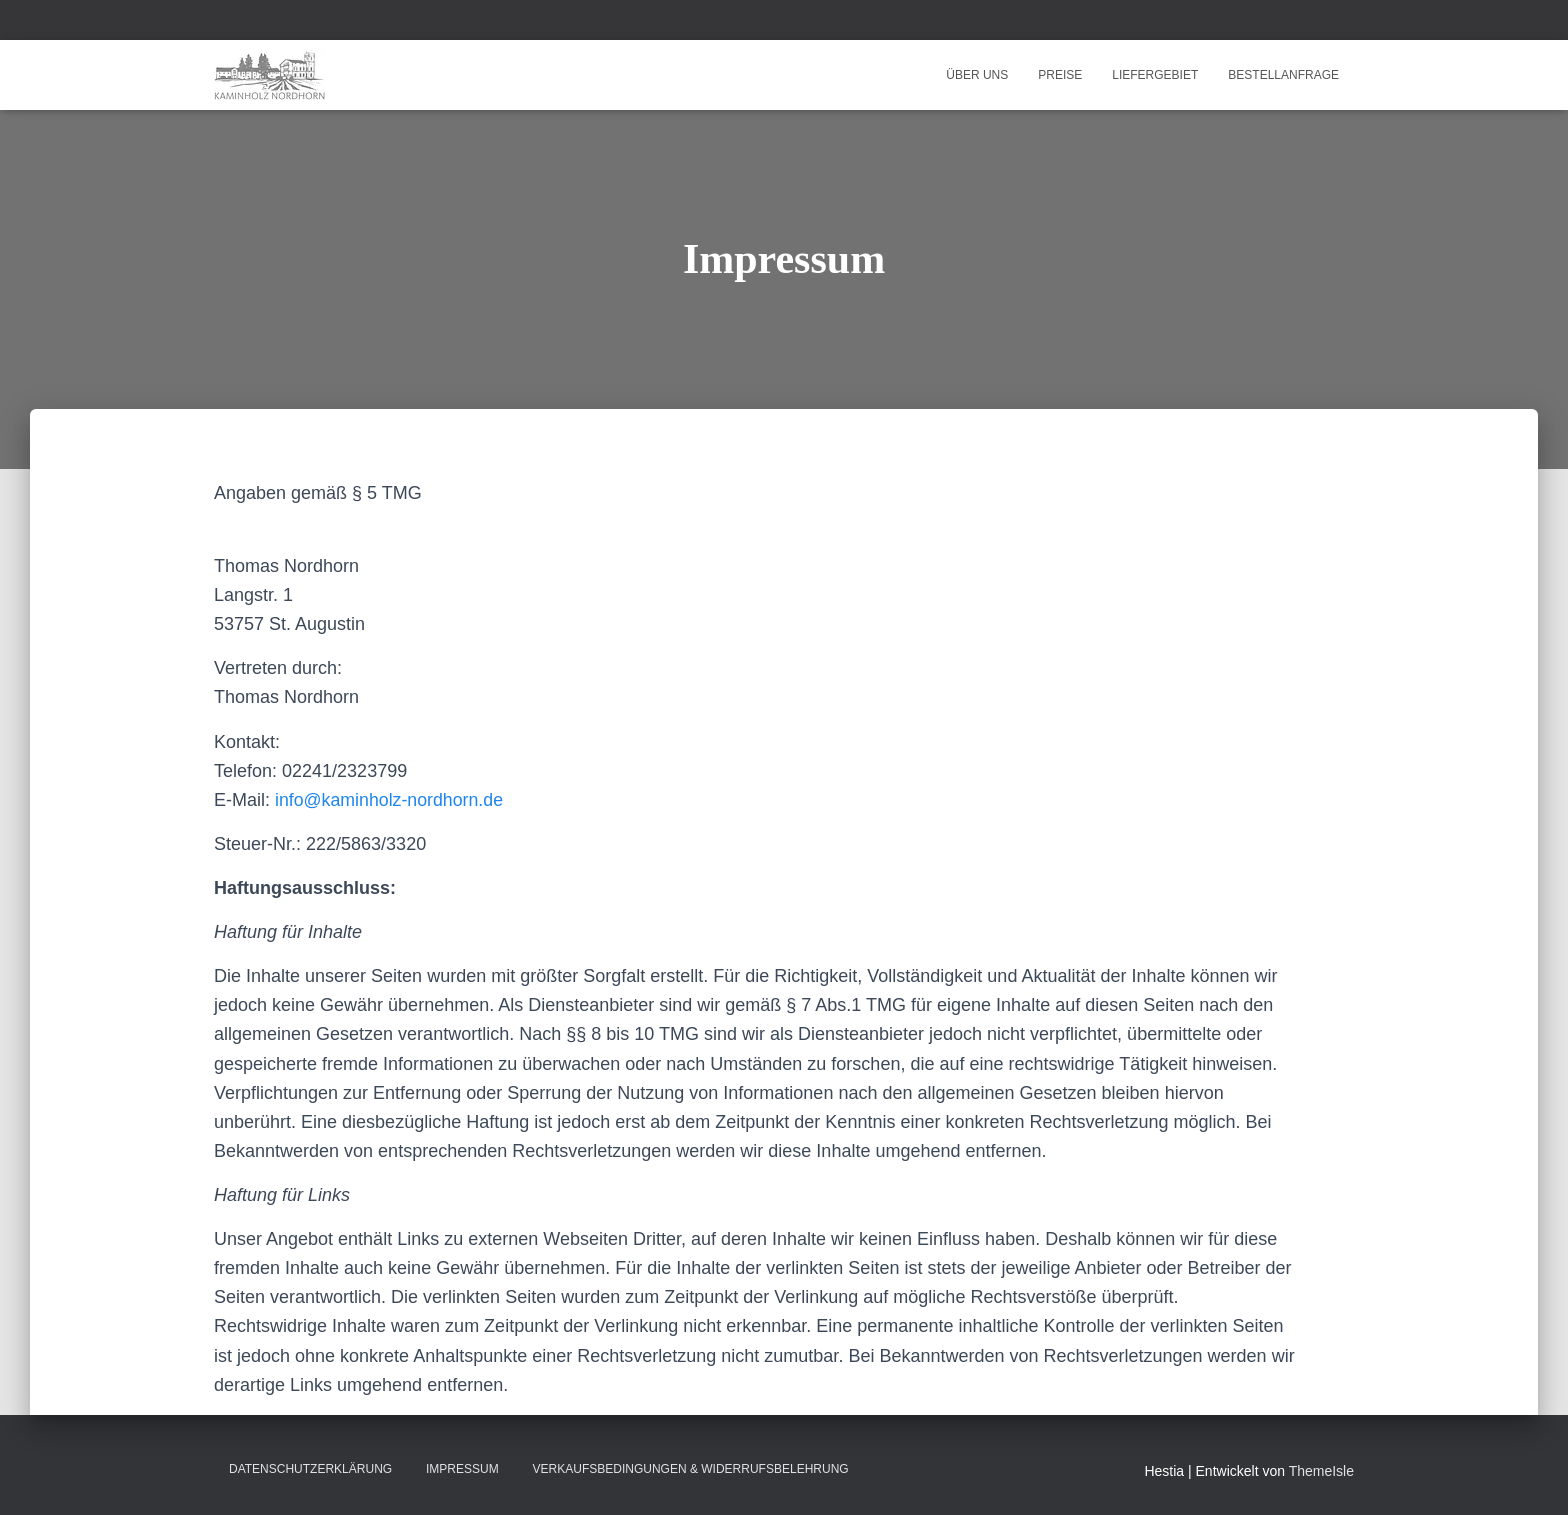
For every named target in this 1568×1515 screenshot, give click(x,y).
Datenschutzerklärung (310, 1469)
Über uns (977, 75)
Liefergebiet (1155, 75)
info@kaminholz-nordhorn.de (390, 800)
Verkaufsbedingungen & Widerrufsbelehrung (691, 1469)
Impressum (462, 1469)
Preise (1060, 75)
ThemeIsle (1321, 1471)
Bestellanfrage (1283, 75)
